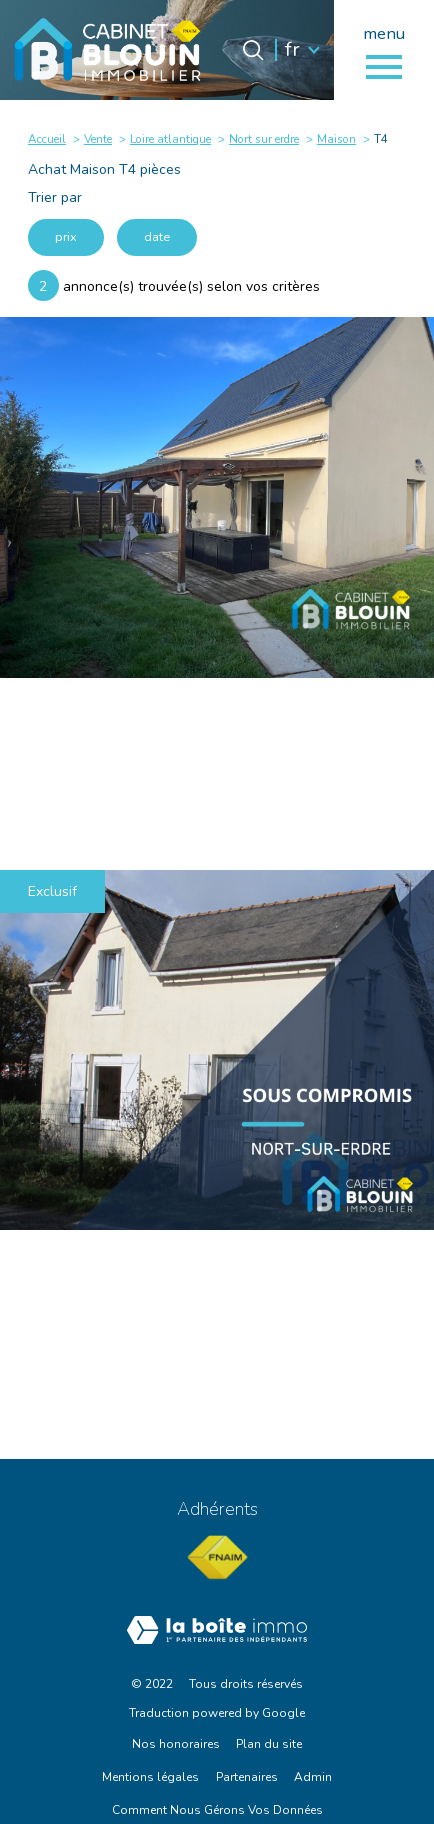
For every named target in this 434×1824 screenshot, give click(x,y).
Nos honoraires (176, 1744)
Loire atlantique (170, 139)
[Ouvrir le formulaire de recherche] (253, 50)
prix (66, 236)
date (157, 236)
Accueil (47, 139)
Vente (98, 139)
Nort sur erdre (264, 139)
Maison (336, 139)
